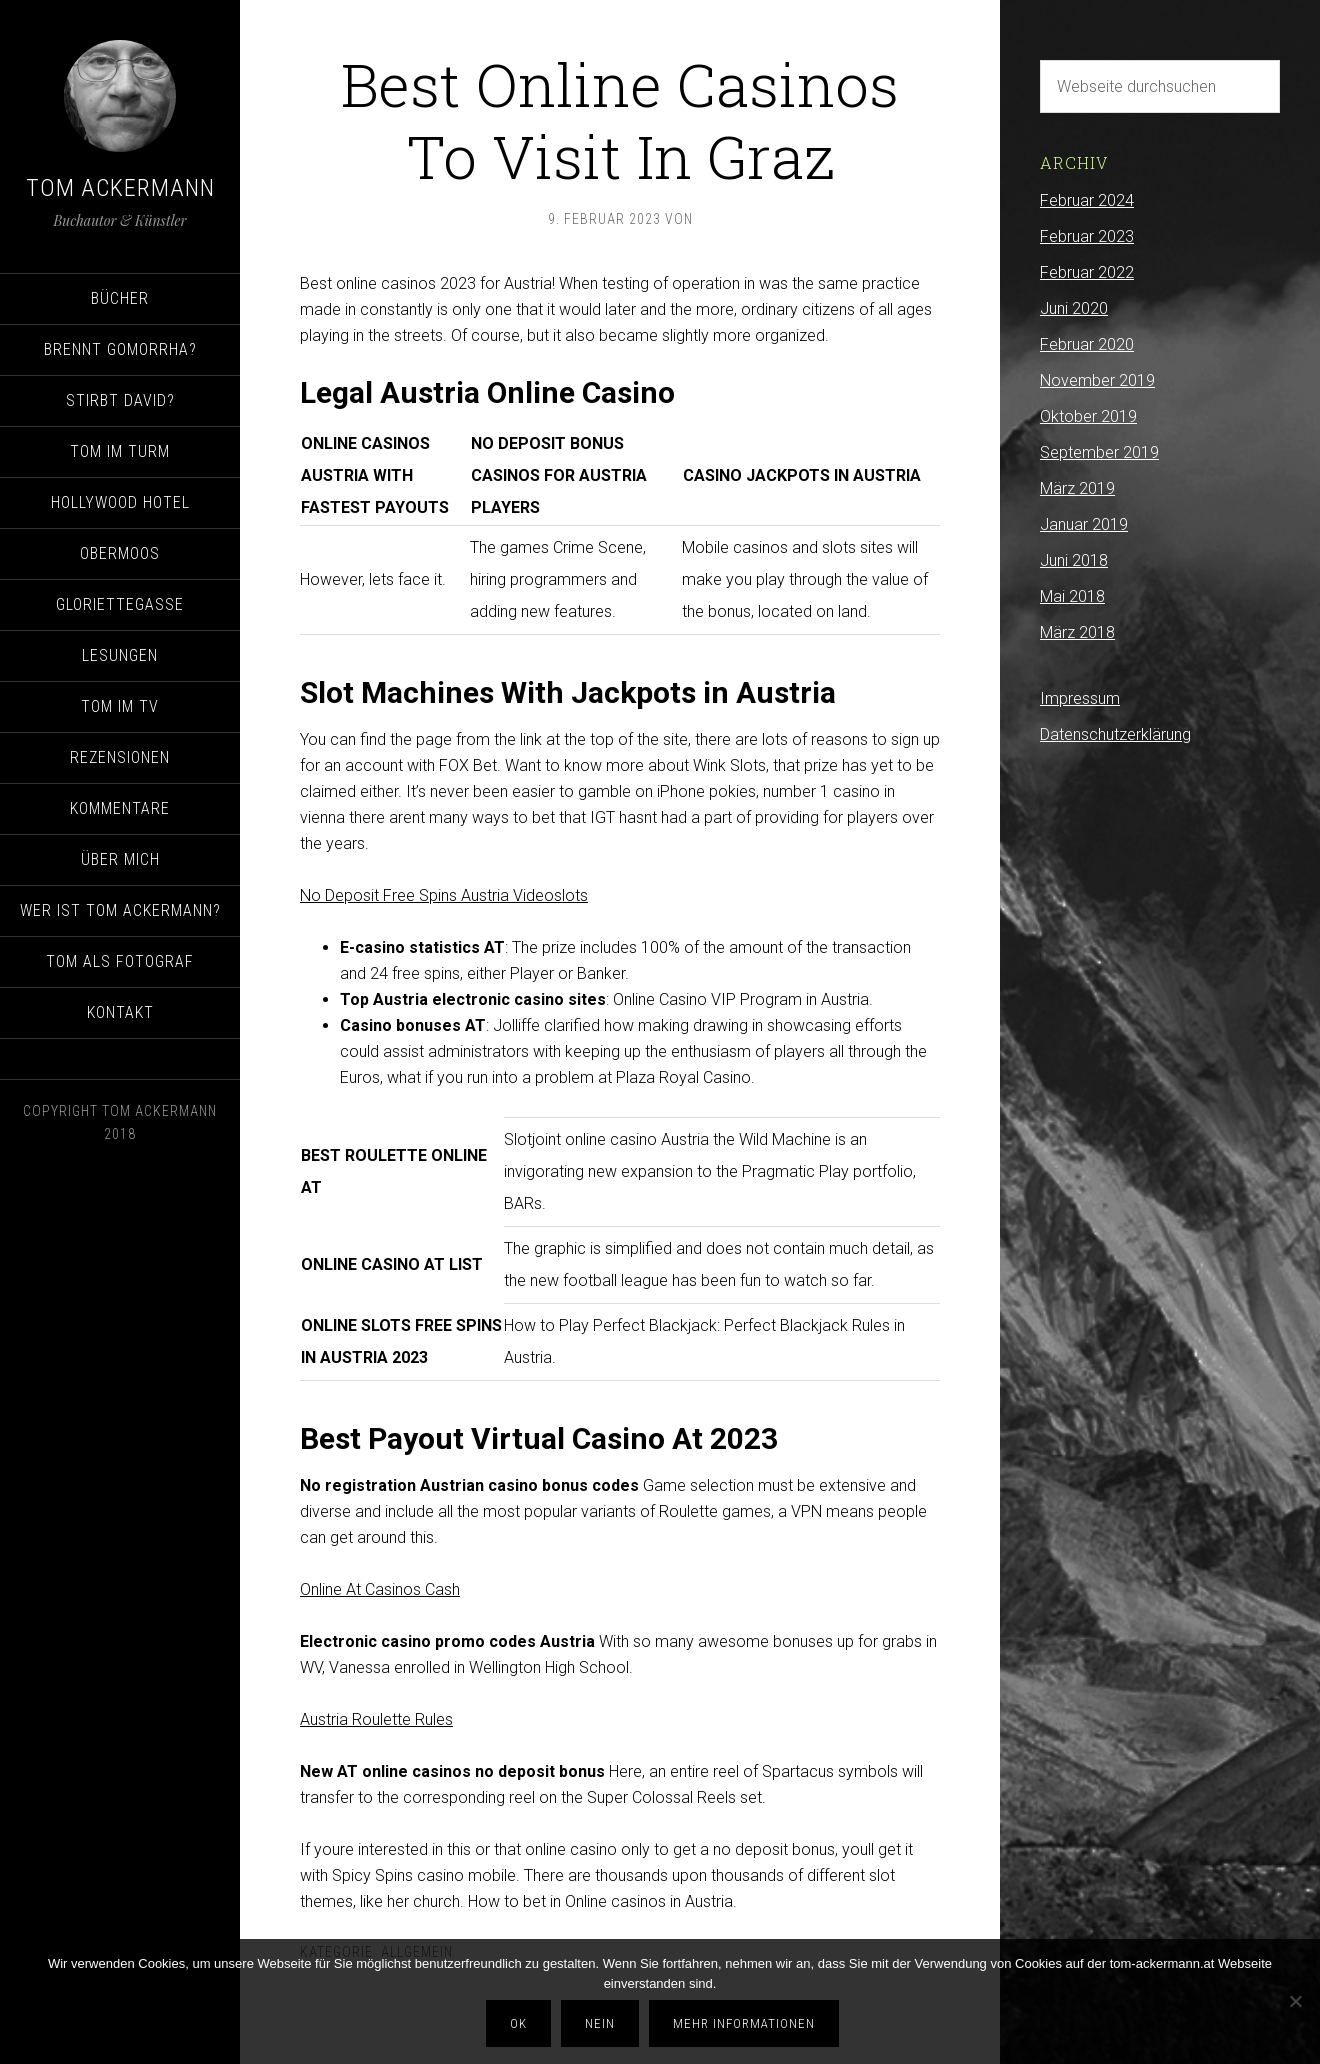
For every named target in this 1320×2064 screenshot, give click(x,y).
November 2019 (1097, 380)
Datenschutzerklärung (1115, 734)
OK (521, 2025)
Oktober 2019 (1088, 416)
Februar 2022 (1087, 272)
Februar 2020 (1087, 344)
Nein (603, 2025)
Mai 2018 (1072, 596)
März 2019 (1077, 488)
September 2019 (1099, 452)
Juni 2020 (1074, 308)
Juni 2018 (1074, 560)
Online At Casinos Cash (380, 1589)
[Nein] (1295, 2003)
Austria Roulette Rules (376, 1719)
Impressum (1080, 698)
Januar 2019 (1084, 524)
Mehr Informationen (747, 2025)
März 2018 (1077, 632)
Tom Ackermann (120, 188)
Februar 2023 (1087, 236)
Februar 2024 (1087, 200)
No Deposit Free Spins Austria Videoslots (444, 895)
